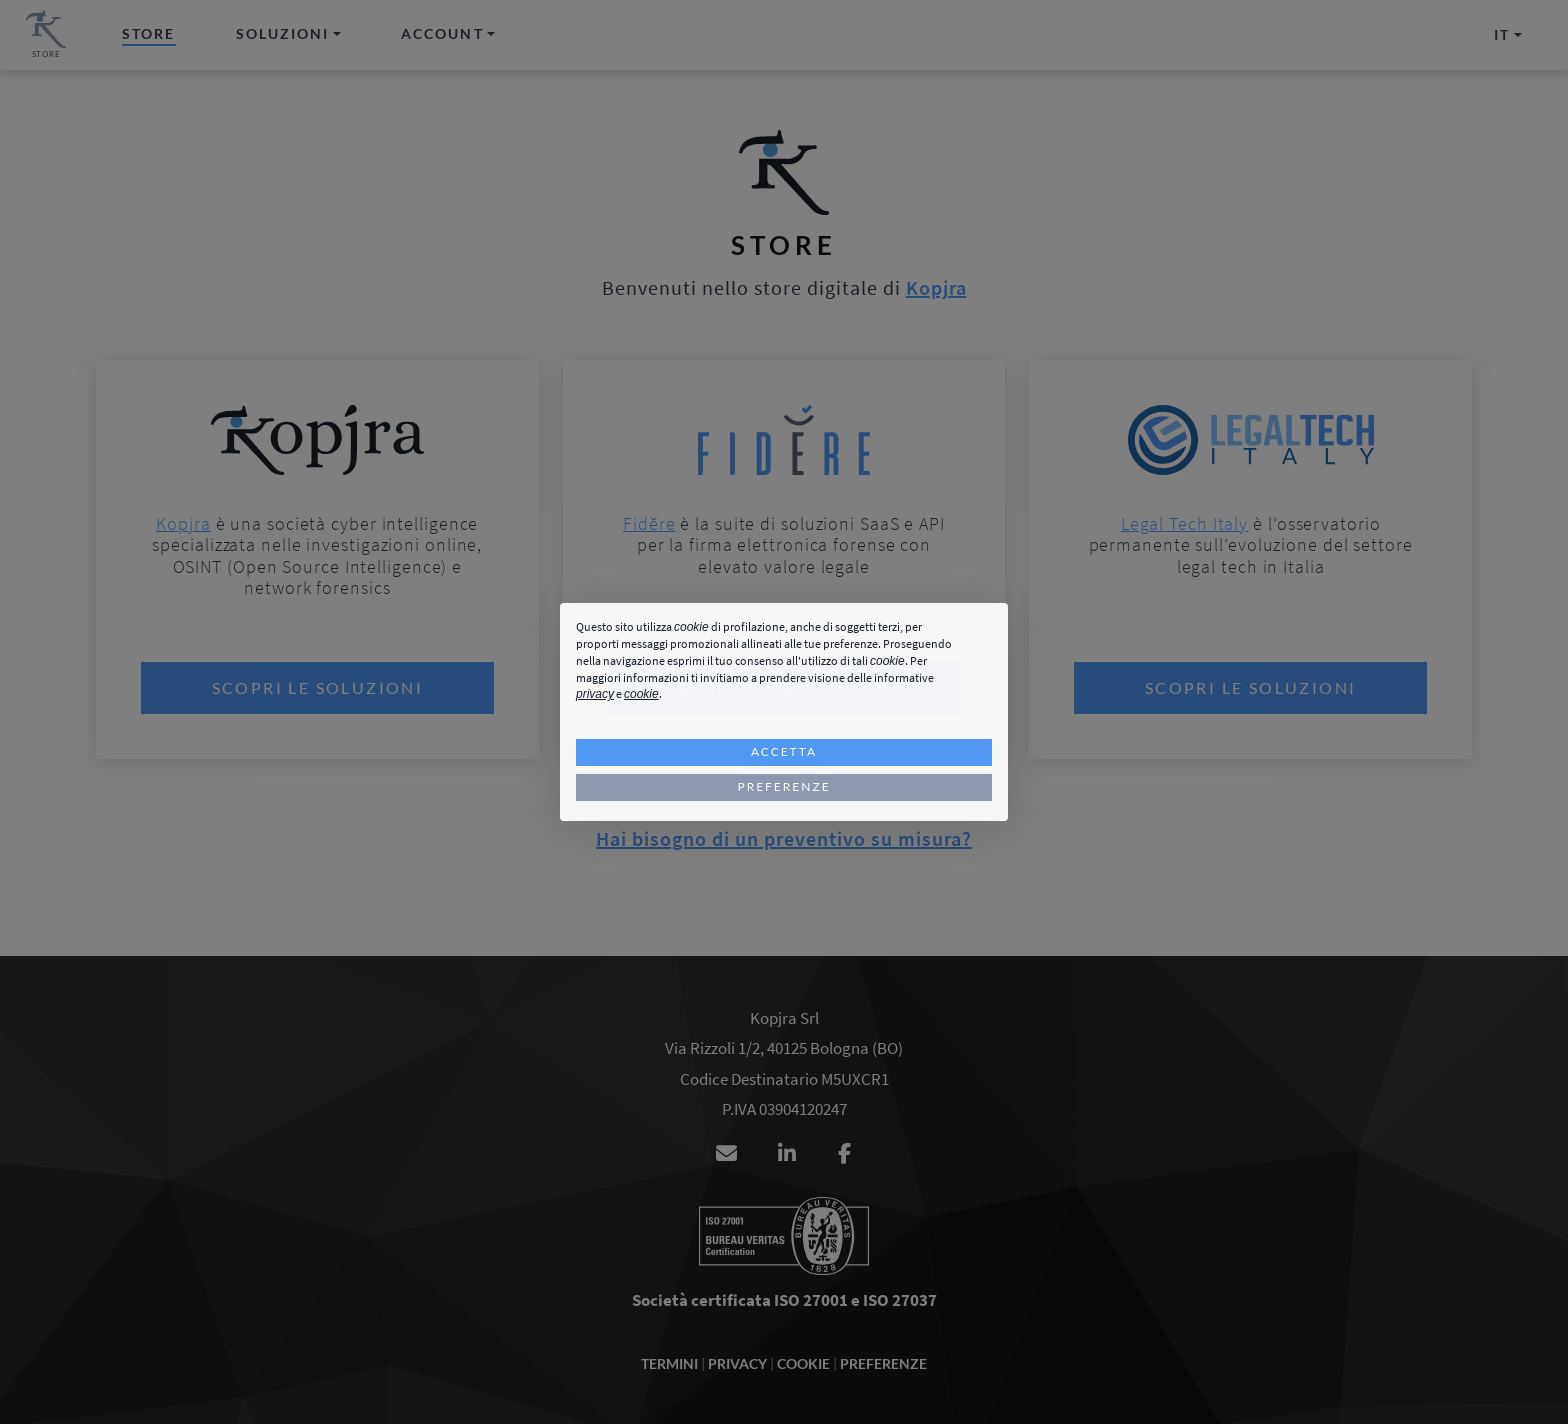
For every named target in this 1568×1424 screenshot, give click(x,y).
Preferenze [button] (783, 786)
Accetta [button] (784, 751)
